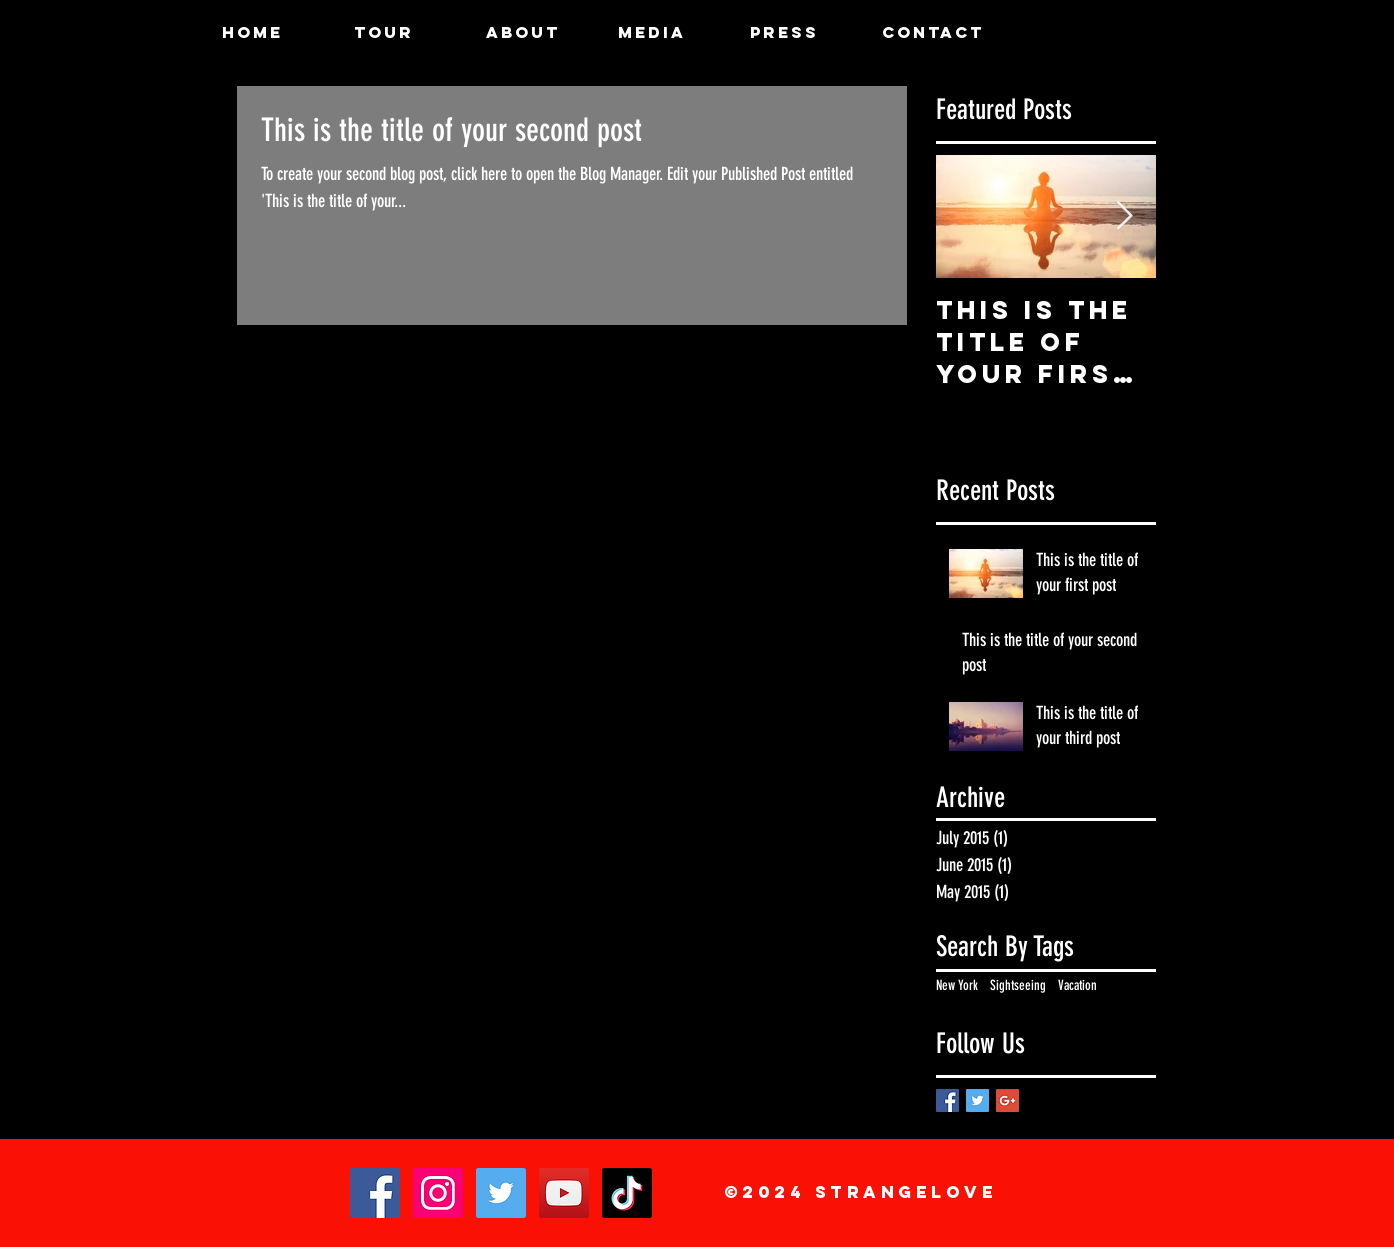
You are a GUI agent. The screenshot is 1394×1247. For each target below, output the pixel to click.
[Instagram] (438, 1193)
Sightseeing (1018, 985)
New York (957, 985)
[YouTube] (564, 1193)
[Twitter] (501, 1193)
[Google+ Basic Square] (1007, 1100)
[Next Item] (1124, 216)
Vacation (1077, 985)
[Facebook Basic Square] (947, 1100)
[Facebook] (375, 1193)
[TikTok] (627, 1193)
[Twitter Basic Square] (977, 1100)
